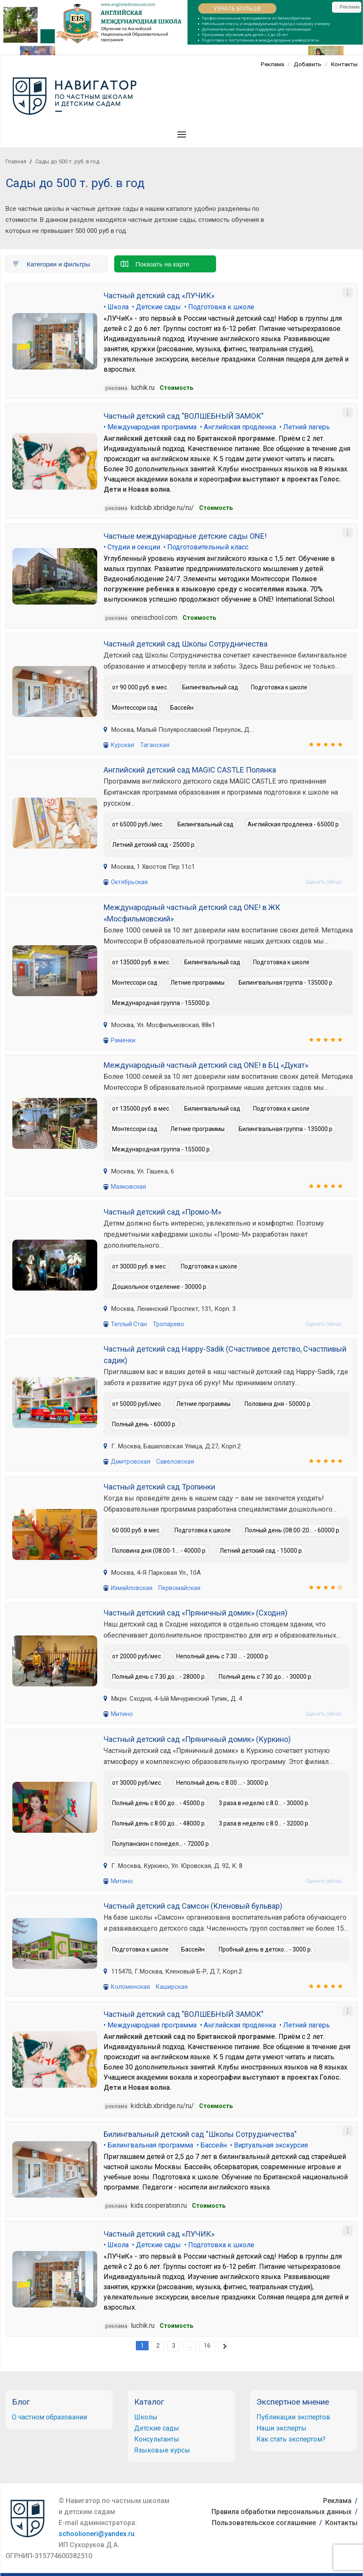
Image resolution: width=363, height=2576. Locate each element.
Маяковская (128, 1185)
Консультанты (156, 2437)
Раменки (123, 1039)
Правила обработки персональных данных (281, 2510)
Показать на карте (155, 263)
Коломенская (130, 1985)
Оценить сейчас (324, 881)
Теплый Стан (129, 1322)
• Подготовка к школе (219, 306)
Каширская (170, 1985)
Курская (122, 744)
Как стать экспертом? (291, 2437)
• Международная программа (150, 427)
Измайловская (131, 1586)
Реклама (270, 64)
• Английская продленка (238, 427)
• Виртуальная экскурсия (269, 2143)
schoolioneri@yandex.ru (97, 2532)
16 (207, 2344)
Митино (121, 1712)
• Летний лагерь (304, 427)
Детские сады (156, 2426)
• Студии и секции (132, 547)
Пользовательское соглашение (264, 2521)
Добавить (306, 64)
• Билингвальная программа (148, 2143)
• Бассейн (212, 2143)
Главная (16, 161)
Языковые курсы (162, 2448)
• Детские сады (156, 306)
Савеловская (173, 1460)
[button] (181, 134)
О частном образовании (49, 2415)
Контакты (343, 64)
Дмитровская (130, 1460)
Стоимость (176, 387)
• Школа (116, 306)
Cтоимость (216, 507)
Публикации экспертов (293, 2415)
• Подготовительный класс (205, 547)
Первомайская (177, 1586)
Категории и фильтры (51, 263)
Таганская (153, 744)
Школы (146, 2415)
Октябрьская (129, 881)
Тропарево (167, 1322)
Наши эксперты (281, 2426)
